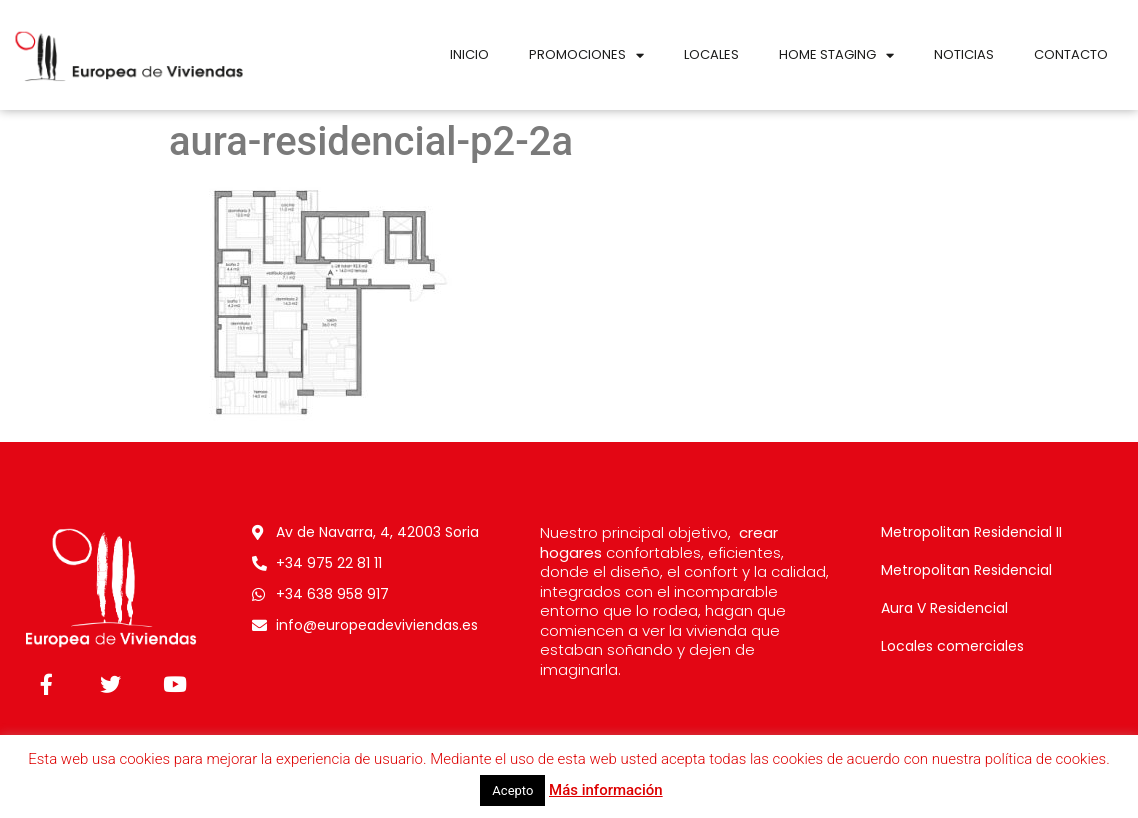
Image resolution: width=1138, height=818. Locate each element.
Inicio (469, 54)
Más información (606, 790)
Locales (711, 54)
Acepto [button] (512, 790)
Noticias (964, 54)
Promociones (586, 55)
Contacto (1071, 54)
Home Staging (836, 55)
